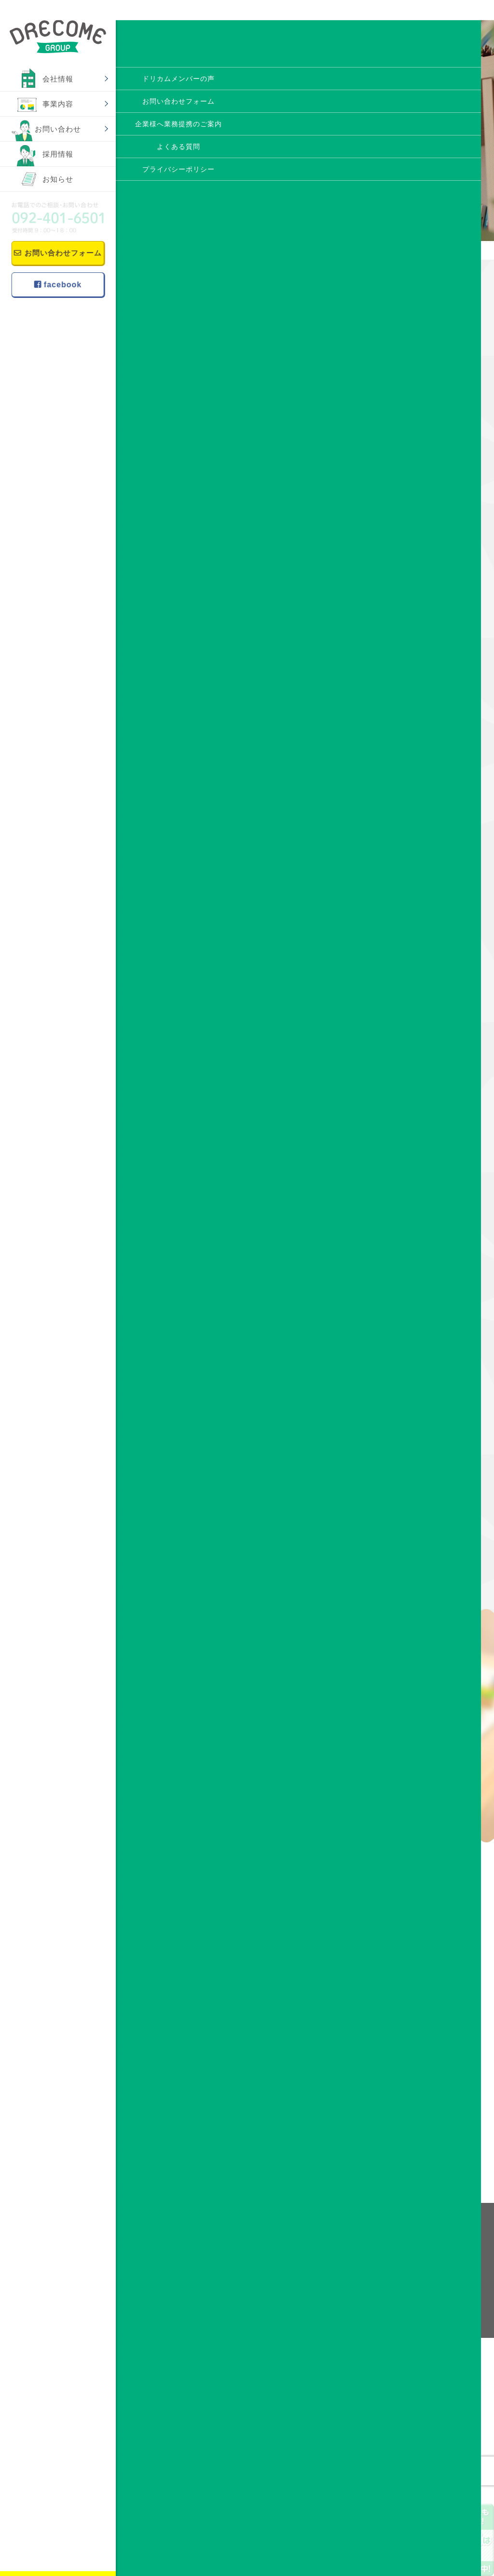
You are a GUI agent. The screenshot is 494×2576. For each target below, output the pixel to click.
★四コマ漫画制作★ (336, 513)
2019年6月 (414, 1295)
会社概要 (248, 2261)
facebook (57, 281)
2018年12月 (416, 1411)
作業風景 (411, 699)
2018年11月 (416, 1430)
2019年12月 (416, 1179)
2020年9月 (414, 1025)
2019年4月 (414, 1334)
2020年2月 (414, 1141)
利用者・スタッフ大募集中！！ (428, 488)
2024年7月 (414, 832)
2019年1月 (414, 1391)
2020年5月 (414, 1083)
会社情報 (57, 79)
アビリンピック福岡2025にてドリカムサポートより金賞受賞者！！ (429, 441)
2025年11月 (416, 774)
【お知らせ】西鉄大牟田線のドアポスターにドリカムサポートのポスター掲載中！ (428, 373)
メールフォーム (407, 2088)
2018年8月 (414, 1488)
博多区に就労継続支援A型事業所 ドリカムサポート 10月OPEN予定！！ (430, 536)
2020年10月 (416, 1006)
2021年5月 (414, 929)
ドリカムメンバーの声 (354, 2248)
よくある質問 (341, 2261)
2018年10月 (416, 1449)
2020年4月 (414, 1102)
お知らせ (57, 179)
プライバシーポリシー (354, 2298)
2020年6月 (414, 1064)
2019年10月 (416, 1218)
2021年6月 (414, 909)
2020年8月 (414, 1044)
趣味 (404, 718)
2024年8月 (414, 813)
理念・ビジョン (257, 2248)
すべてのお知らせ (425, 660)
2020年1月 (414, 1160)
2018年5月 (414, 1546)
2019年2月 (414, 1372)
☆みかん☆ (167, 513)
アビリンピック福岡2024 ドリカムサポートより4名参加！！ (430, 590)
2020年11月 (416, 987)
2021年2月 (414, 948)
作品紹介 (411, 680)
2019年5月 (414, 1314)
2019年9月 (414, 1237)
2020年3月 (414, 1122)
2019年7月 (414, 1276)
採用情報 (57, 154)
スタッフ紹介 (254, 2286)
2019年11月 (416, 1199)
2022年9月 (414, 852)
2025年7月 (414, 794)
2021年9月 (414, 890)
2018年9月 (414, 1469)
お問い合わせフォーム (56, 252)
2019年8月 (414, 1257)
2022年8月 (414, 871)
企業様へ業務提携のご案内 (360, 2286)
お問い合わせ (58, 129)
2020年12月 (416, 967)
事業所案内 (251, 2273)
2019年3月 (414, 1353)
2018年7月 (414, 1507)
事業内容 (57, 104)
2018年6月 (414, 1526)
